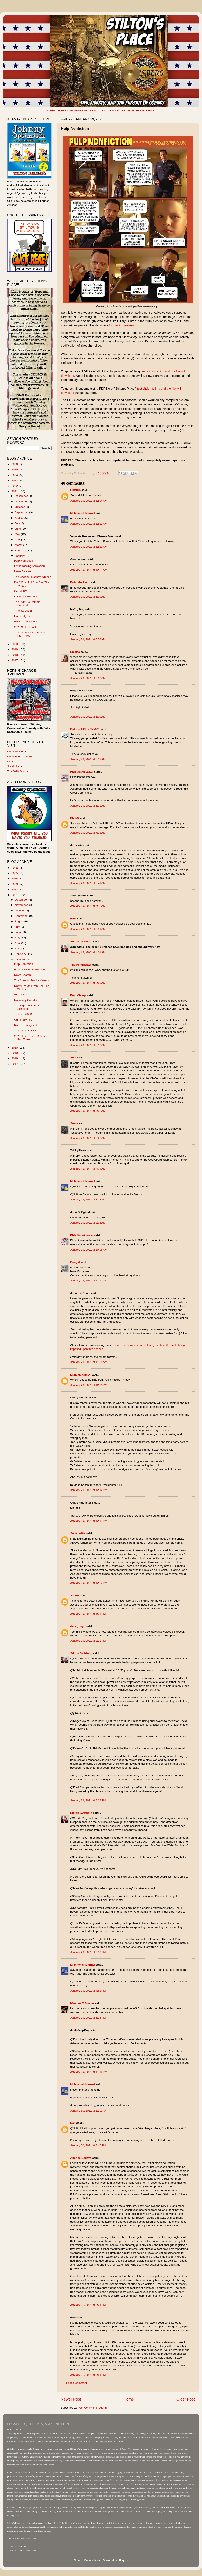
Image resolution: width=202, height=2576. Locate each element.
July (18, 523)
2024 (15, 475)
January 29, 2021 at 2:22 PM (88, 1640)
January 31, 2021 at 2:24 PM (88, 2304)
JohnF (74, 1595)
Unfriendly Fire (23, 616)
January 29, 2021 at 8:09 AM (88, 983)
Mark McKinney (80, 1374)
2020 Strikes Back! (26, 627)
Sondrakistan (15, 766)
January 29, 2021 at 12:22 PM (88, 1582)
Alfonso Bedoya (81, 2157)
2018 (15, 654)
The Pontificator (81, 964)
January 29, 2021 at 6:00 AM (88, 678)
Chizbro (75, 490)
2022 (15, 485)
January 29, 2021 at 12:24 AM (88, 569)
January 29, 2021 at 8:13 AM (88, 1045)
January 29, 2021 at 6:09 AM (88, 716)
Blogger (123, 2560)
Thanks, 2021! (23, 610)
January (20, 555)
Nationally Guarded (26, 596)
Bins (73, 918)
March (19, 544)
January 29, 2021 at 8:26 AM (88, 1138)
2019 (15, 649)
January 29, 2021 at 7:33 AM (88, 832)
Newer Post (71, 2399)
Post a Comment (76, 2382)
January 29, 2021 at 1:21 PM (88, 1613)
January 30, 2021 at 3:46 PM (88, 2145)
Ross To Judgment (25, 621)
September (22, 512)
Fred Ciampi (78, 995)
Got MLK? (20, 591)
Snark (74, 1057)
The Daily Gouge (17, 771)
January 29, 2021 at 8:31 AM (88, 1168)
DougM (75, 1262)
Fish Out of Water (81, 771)
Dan (73, 2123)
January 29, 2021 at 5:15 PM (88, 2017)
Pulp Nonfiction (23, 560)
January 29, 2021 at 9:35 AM (88, 1222)
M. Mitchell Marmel (82, 513)
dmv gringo (78, 1626)
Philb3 (74, 818)
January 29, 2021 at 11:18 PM (88, 2072)
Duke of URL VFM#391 (85, 729)
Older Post (185, 2399)
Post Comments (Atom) (92, 2407)
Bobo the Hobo (80, 582)
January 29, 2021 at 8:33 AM (88, 1199)
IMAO (10, 761)
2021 (15, 491)
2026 (15, 464)
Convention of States (20, 756)
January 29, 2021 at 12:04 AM (88, 500)
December (21, 496)
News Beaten (22, 571)
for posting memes (121, 325)
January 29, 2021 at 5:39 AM (88, 596)
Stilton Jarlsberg (81, 941)
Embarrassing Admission (29, 566)
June (18, 528)
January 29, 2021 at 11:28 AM (88, 1362)
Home (128, 2399)
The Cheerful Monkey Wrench (32, 576)
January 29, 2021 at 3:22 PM (88, 1800)
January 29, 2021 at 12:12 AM (88, 523)
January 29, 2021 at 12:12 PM (88, 1490)
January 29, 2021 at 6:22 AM (88, 759)
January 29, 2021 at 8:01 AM (88, 929)
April (18, 539)
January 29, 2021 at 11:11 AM (88, 1280)
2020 (15, 644)
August (19, 517)
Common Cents (17, 751)
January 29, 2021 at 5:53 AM (88, 639)
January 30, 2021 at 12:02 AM (88, 2110)
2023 (15, 480)
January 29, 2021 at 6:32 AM (88, 805)
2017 (15, 660)
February (21, 550)
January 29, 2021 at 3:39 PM (88, 1952)
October (20, 506)
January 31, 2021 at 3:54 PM (88, 2374)
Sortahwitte (78, 1533)
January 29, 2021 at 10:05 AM (88, 1249)
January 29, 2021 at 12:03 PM (88, 1385)
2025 (15, 469)
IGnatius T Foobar (82, 2003)
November (21, 501)
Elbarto (75, 651)
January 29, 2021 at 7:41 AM (88, 883)
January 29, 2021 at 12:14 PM (88, 1521)
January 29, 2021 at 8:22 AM (88, 1111)
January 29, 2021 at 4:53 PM (88, 1990)
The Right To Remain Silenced (27, 603)
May (18, 534)
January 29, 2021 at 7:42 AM (88, 906)
